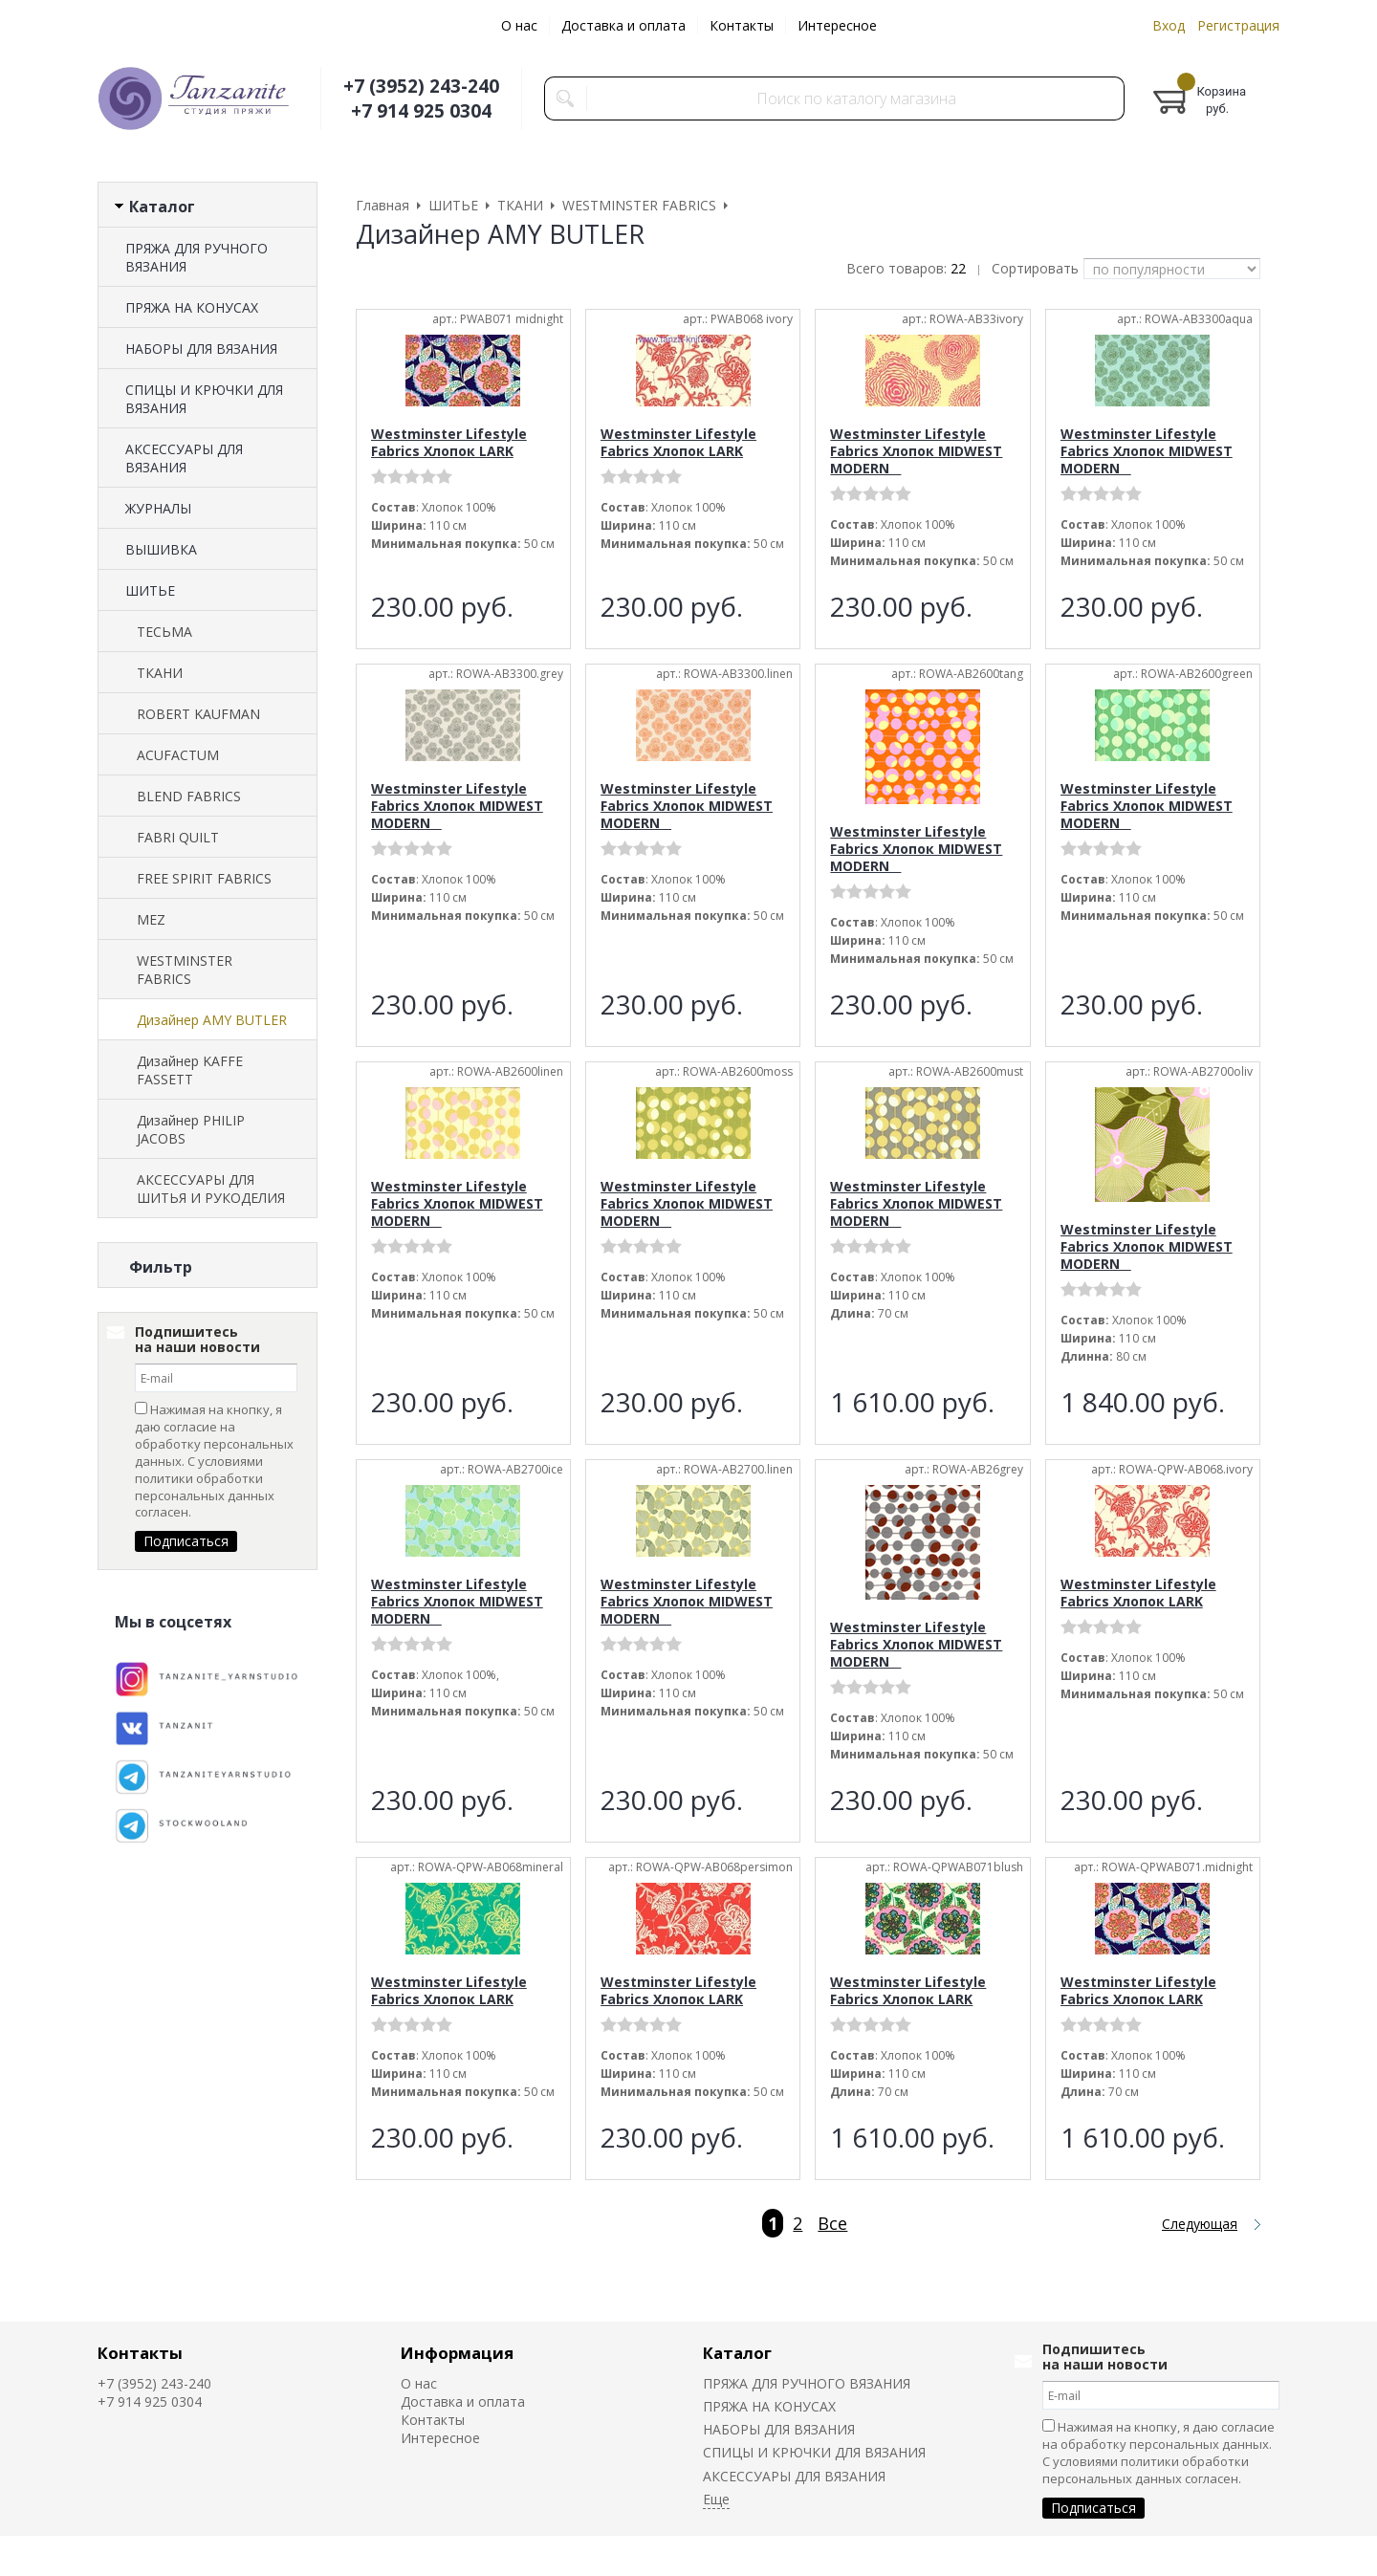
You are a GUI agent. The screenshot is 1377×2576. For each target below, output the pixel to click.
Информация (457, 2353)
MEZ (151, 919)
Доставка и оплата (623, 25)
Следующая (1199, 2224)
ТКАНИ (160, 673)
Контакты (742, 25)
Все (832, 2223)
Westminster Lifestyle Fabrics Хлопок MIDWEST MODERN (916, 451)
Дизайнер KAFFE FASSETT (190, 1070)
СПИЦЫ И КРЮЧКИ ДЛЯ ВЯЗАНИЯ (204, 399)
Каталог (737, 2353)
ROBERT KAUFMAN (198, 714)
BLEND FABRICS (189, 796)
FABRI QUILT (178, 837)
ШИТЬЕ (150, 590)
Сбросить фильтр (208, 1430)
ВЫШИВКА (161, 549)
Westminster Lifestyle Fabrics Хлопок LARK (449, 442)
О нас (519, 25)
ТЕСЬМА (164, 631)
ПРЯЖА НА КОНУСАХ (191, 307)
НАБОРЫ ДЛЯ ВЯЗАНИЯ (201, 348)
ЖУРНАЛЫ (158, 508)
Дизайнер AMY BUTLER (212, 1020)
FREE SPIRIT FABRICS (204, 878)
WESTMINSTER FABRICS (184, 969)
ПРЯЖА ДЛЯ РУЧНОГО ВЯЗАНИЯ (196, 257)
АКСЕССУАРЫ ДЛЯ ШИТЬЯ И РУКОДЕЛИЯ (211, 1188)
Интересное (837, 25)
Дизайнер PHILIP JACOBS (191, 1129)
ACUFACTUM (178, 755)
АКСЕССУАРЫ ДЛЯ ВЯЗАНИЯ (184, 458)
